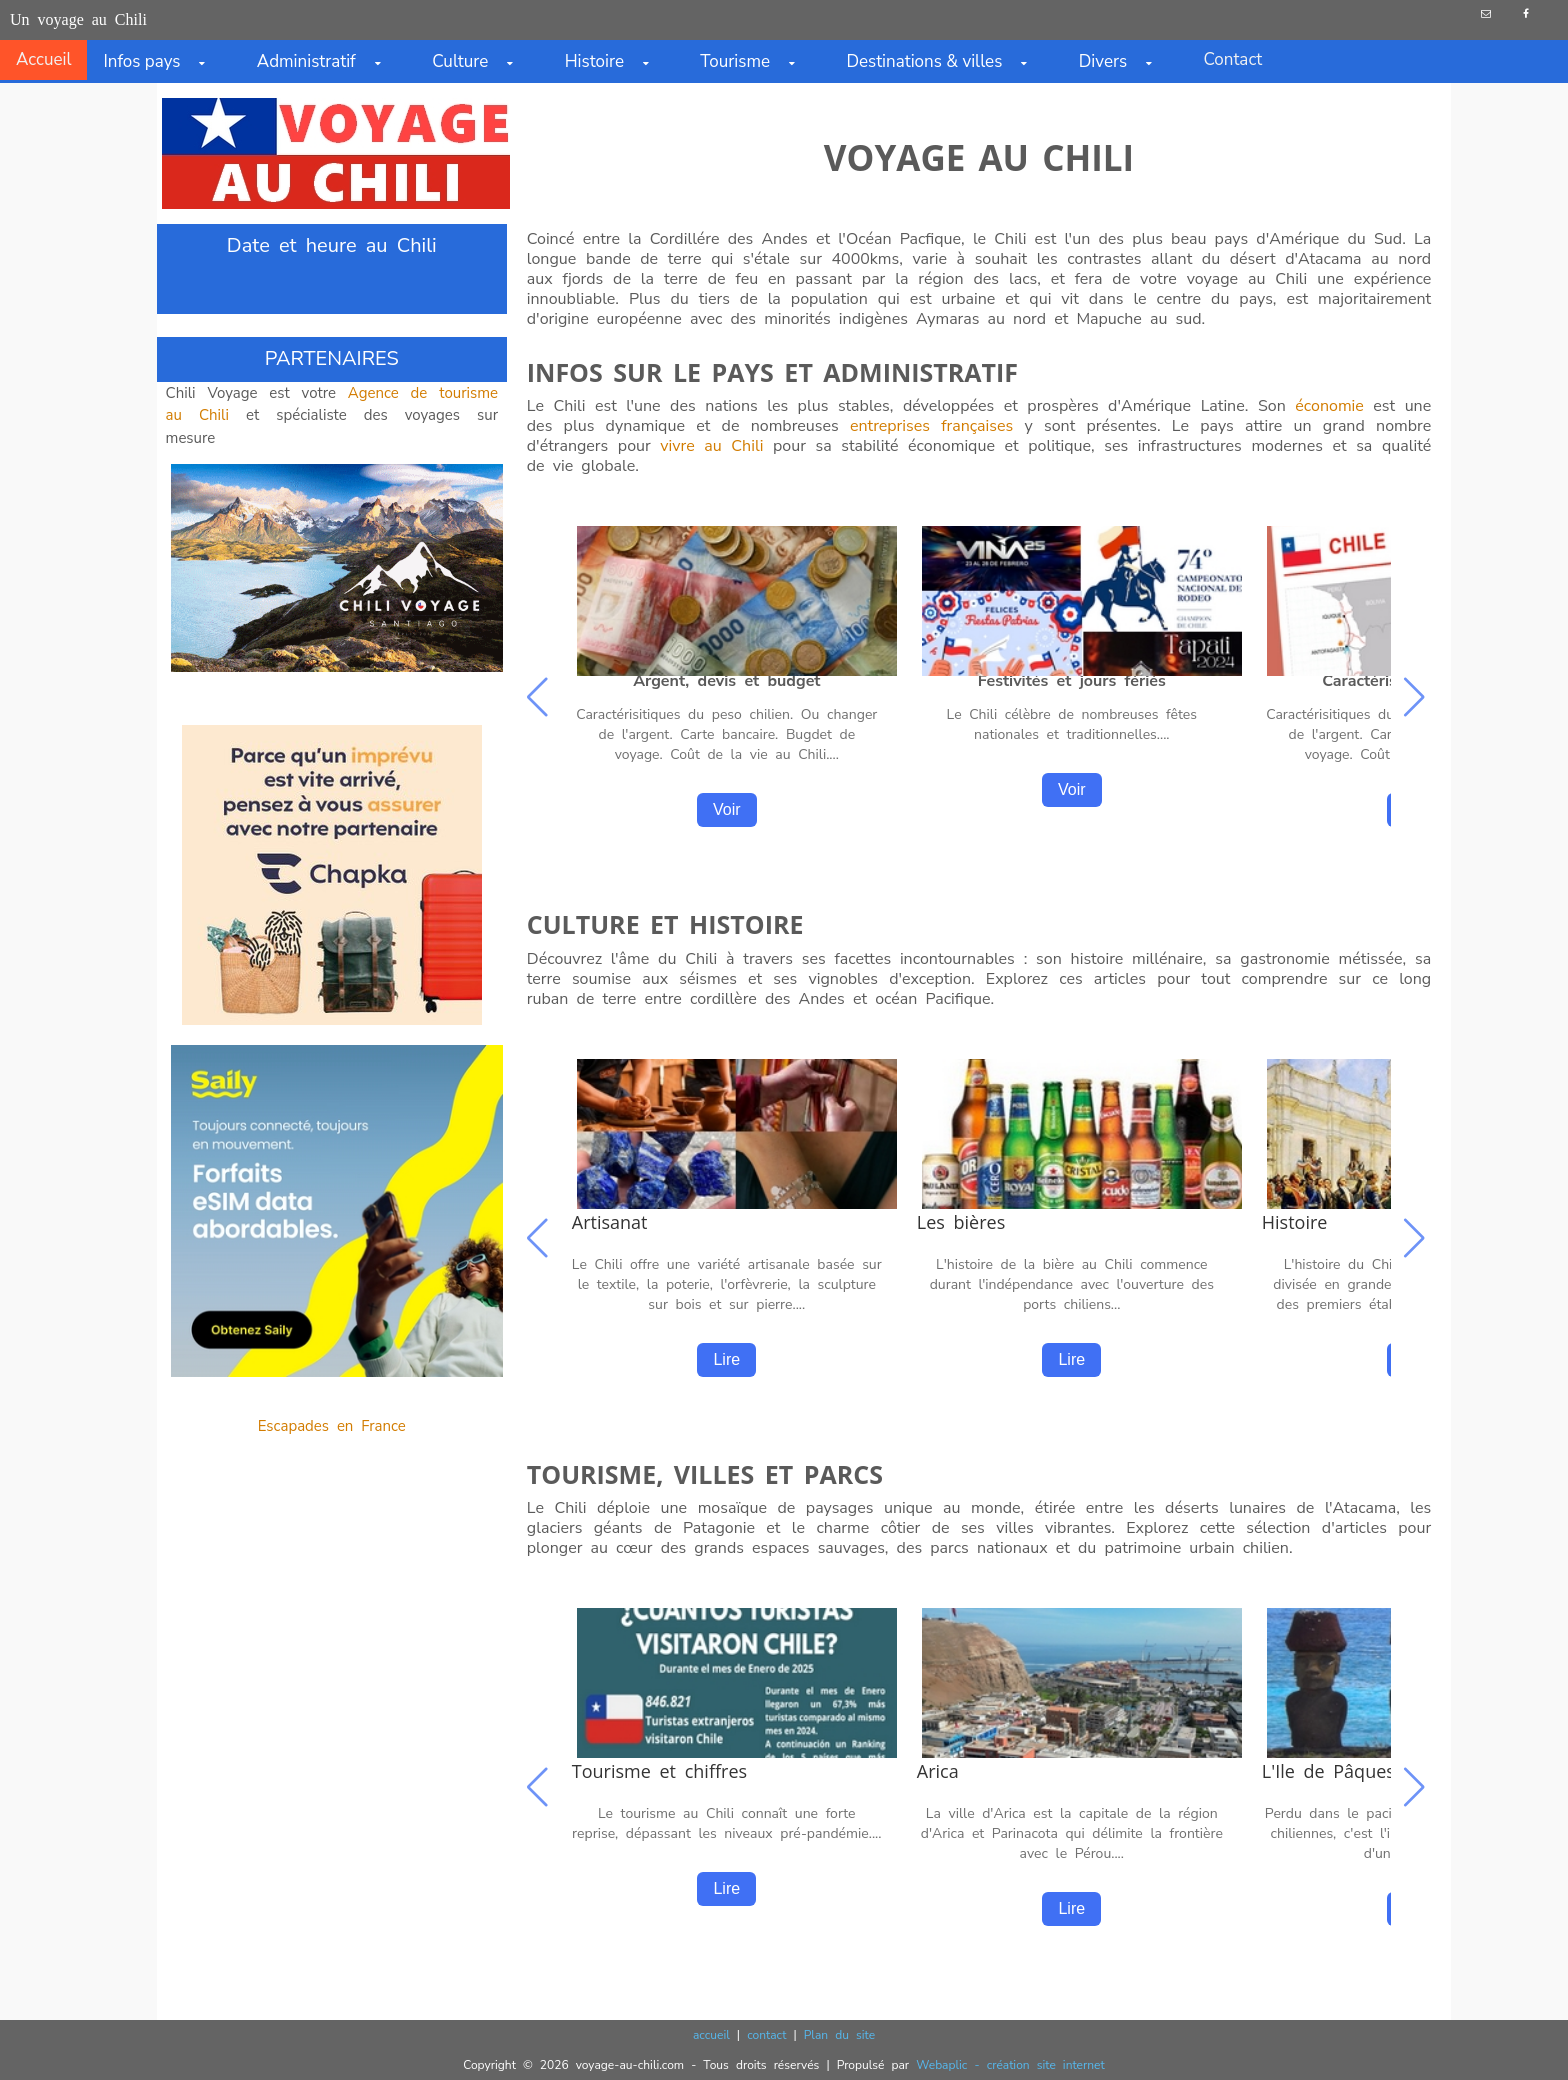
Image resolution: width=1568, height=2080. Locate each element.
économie (1329, 406)
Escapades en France (332, 1426)
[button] (1417, 699)
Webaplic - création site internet (1010, 2065)
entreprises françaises (931, 426)
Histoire (617, 61)
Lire (726, 1359)
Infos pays (163, 61)
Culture (482, 61)
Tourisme (757, 61)
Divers (1125, 61)
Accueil (43, 59)
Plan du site (839, 2035)
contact (766, 2035)
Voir (727, 809)
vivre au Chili (711, 446)
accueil (711, 2035)
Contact (1232, 59)
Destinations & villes (946, 61)
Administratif (328, 61)
